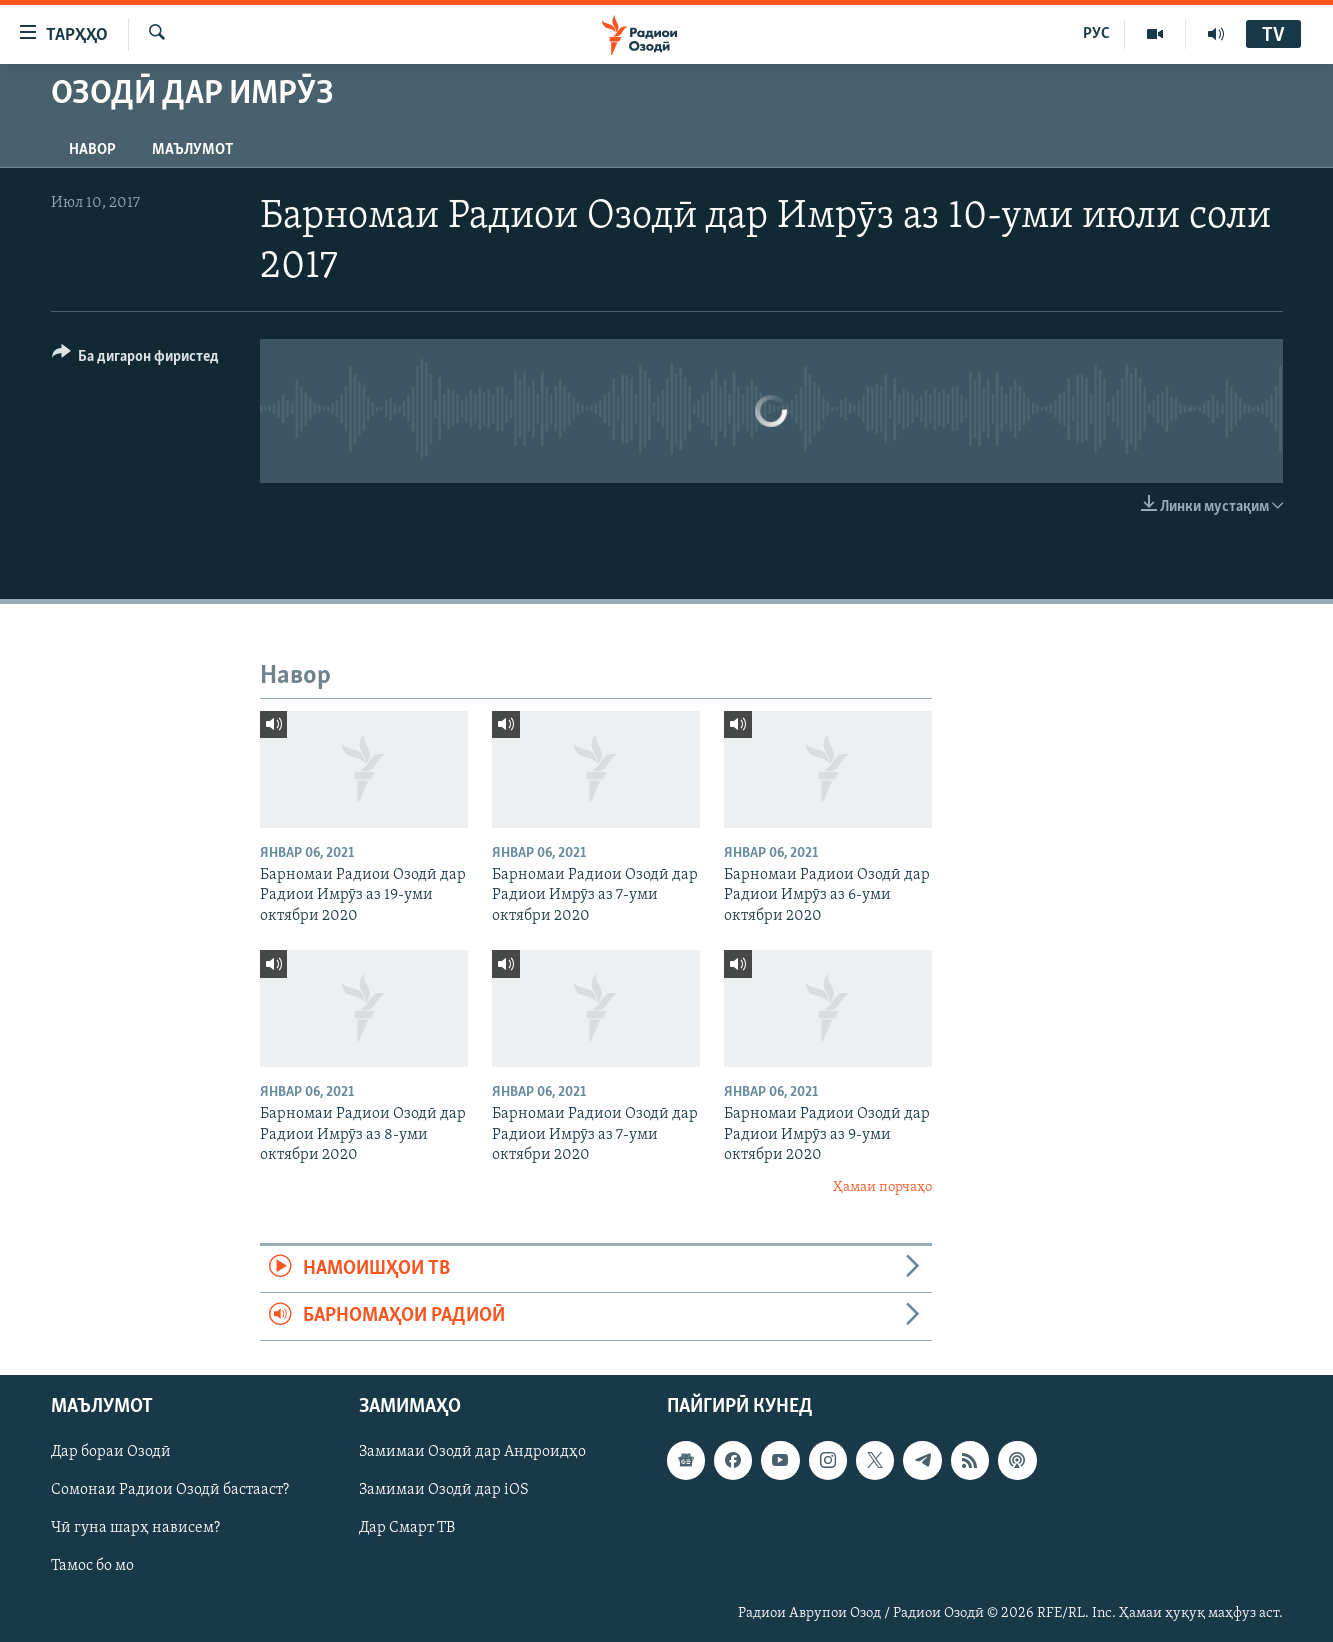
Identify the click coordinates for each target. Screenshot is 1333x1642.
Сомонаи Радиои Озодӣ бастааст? (170, 1490)
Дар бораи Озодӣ (111, 1452)
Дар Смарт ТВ (407, 1528)
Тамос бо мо (92, 1566)
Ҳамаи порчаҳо (882, 1187)
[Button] (136, 359)
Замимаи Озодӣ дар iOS (444, 1490)
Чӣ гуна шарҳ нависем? (135, 1528)
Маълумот (192, 150)
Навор (92, 150)
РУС (1096, 34)
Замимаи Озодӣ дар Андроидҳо (472, 1452)
